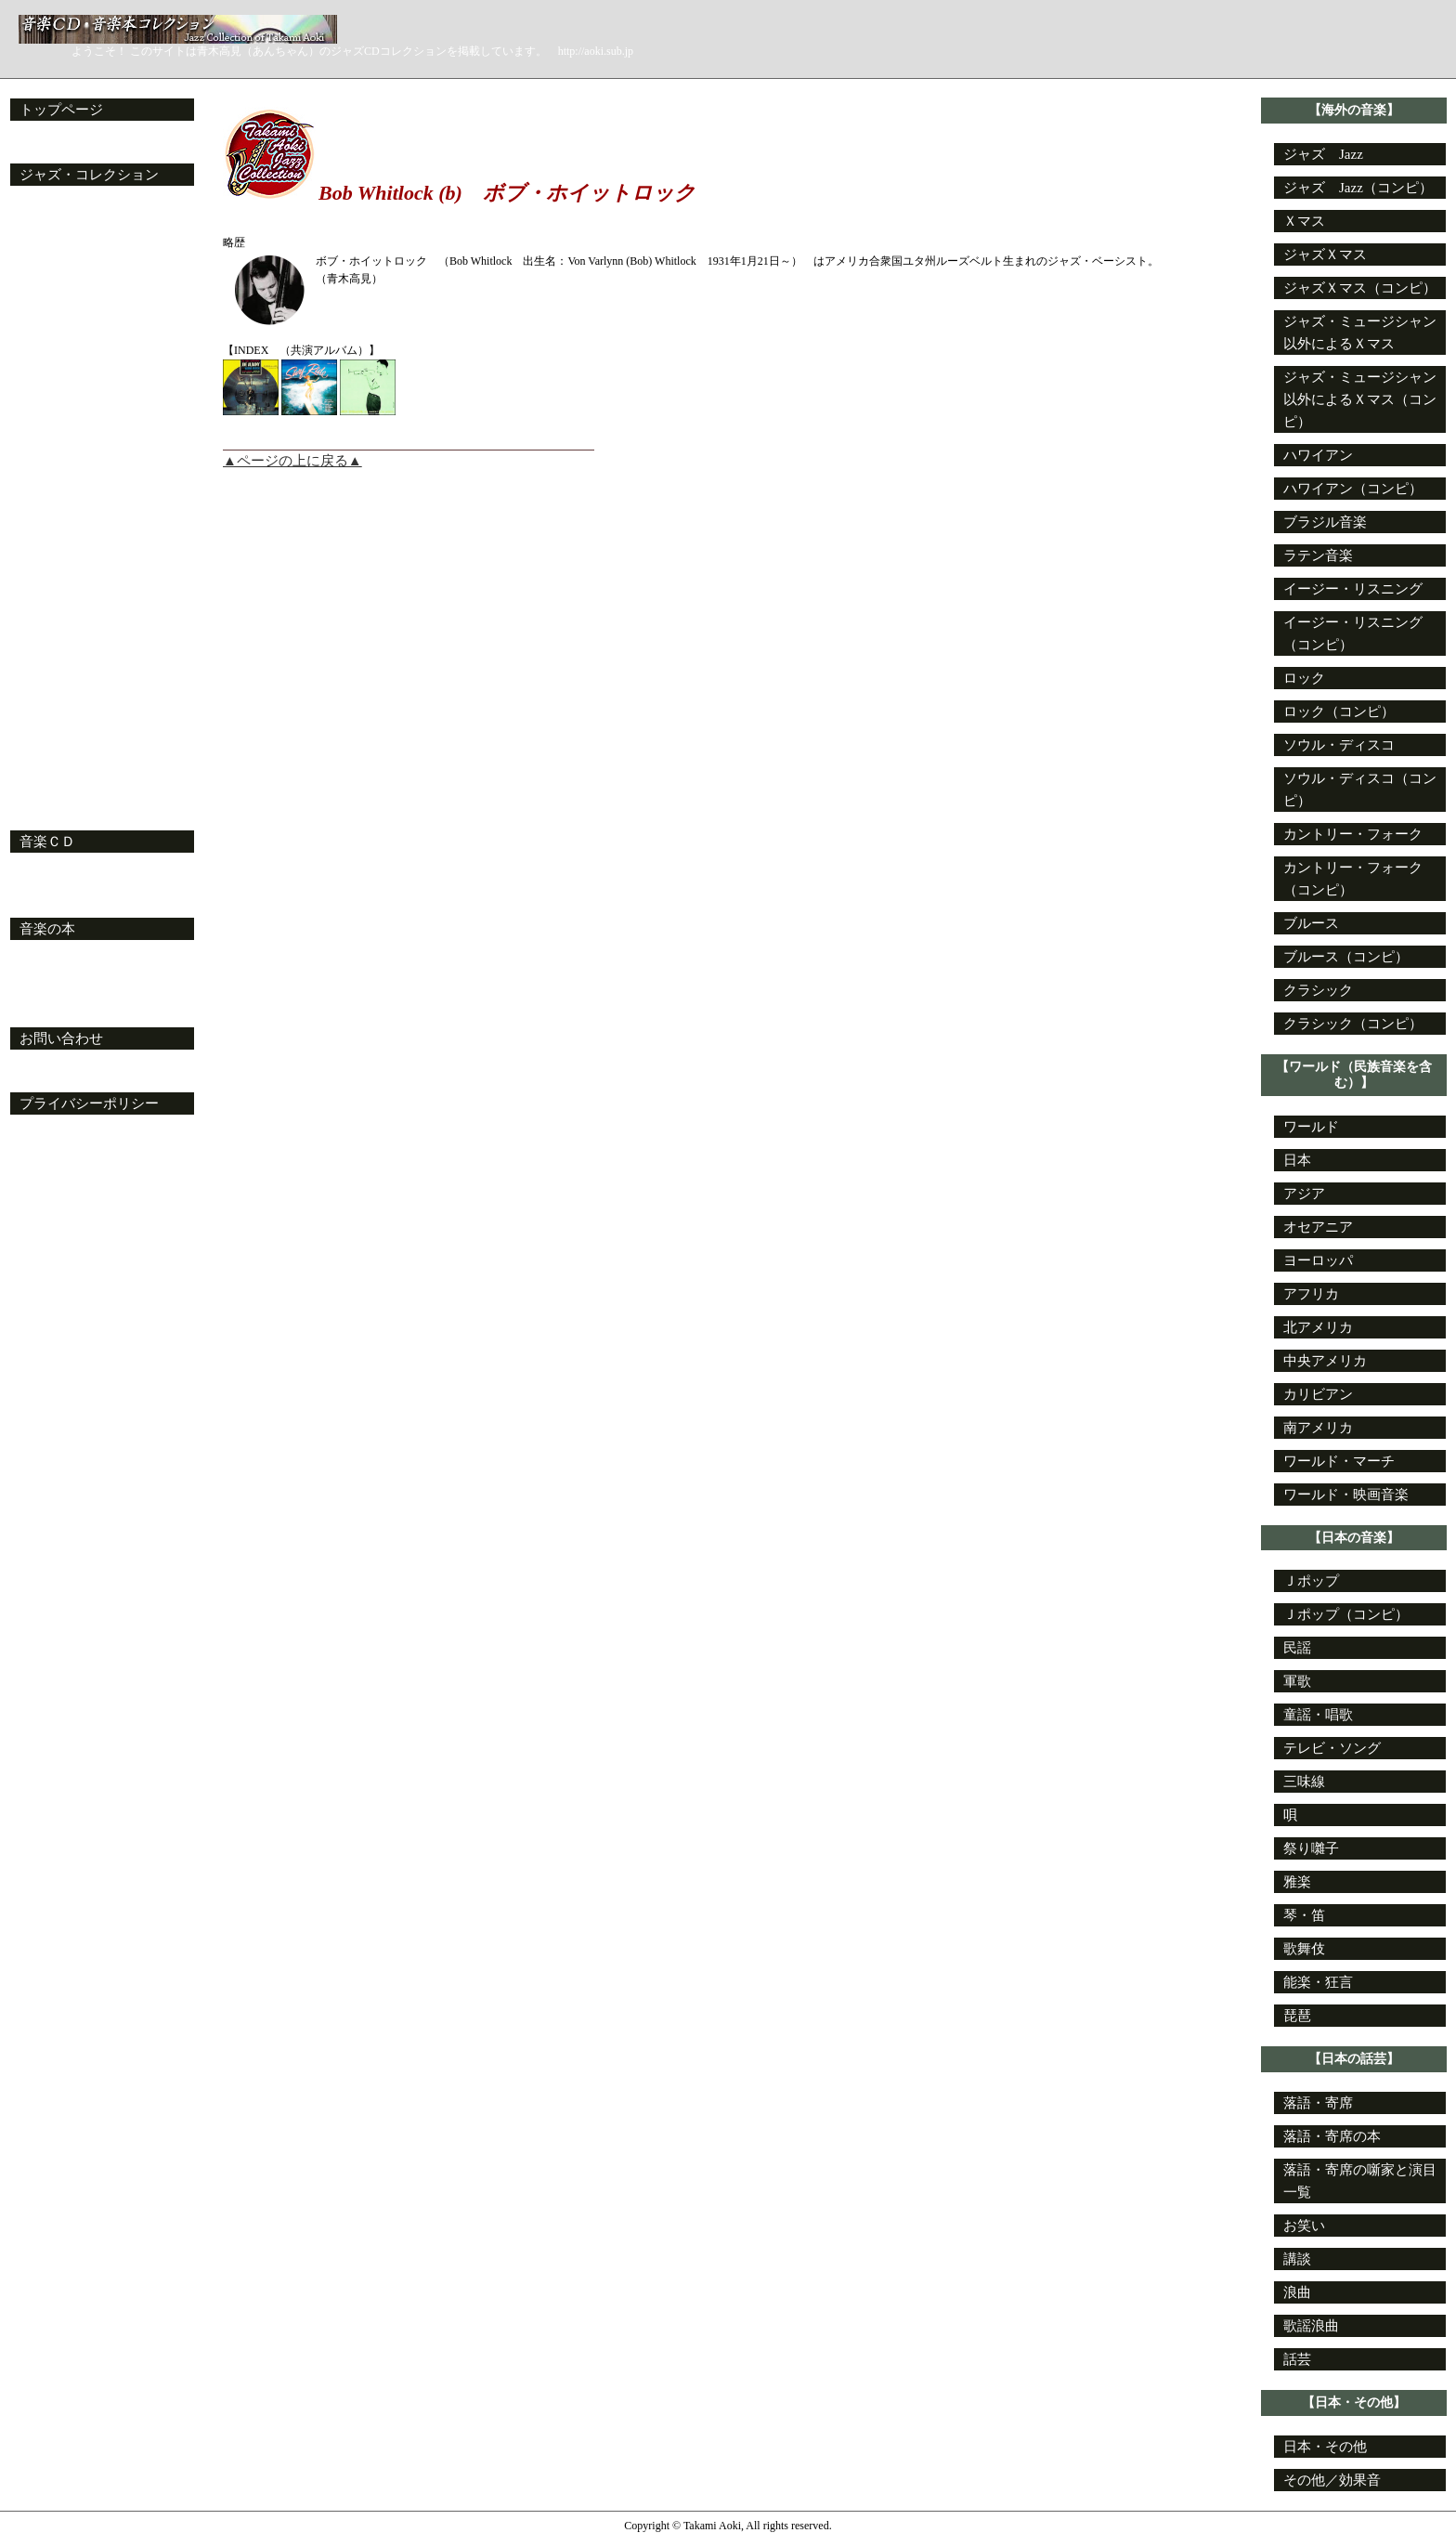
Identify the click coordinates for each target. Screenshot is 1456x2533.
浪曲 (1297, 2292)
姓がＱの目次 (62, 563)
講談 (1297, 2259)
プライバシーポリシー (89, 1103)
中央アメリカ (1325, 1360)
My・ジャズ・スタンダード (107, 809)
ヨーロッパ (1318, 1260)
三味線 (1304, 1781)
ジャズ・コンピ (70, 786)
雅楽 (1297, 1881)
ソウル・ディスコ (1339, 745)
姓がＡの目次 (63, 207)
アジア (1304, 1193)
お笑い (1304, 2225)
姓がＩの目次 (63, 385)
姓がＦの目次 (63, 318)
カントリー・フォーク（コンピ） (1353, 878)
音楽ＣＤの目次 (70, 874)
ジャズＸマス (1325, 254)
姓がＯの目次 (63, 519)
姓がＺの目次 (63, 764)
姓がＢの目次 (63, 229)
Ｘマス (1304, 221)
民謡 (1297, 1647)
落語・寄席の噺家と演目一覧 (1359, 2181)
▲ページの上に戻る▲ (292, 460)
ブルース (1311, 923)
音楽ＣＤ (47, 841)
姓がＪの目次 (63, 407)
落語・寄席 (1318, 2103)
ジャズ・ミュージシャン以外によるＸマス (1359, 332)
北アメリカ (1318, 1327)
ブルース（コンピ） (1346, 956)
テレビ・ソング (1332, 1748)
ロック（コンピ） (1339, 711)
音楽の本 (47, 928)
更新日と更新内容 (84, 142)
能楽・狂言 (1318, 1982)
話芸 (1297, 2359)
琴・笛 (1304, 1915)
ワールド (1311, 1126)
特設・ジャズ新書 (77, 1006)
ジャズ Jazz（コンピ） (1358, 187)
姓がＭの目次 (63, 474)
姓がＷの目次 (63, 697)
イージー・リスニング (1353, 588)
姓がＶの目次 (63, 675)
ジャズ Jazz (1323, 154)
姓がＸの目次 (63, 719)
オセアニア (1318, 1227)
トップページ (61, 109)
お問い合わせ (61, 1038)
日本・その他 (1325, 2446)
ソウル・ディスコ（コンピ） (1359, 789)
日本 (1297, 1160)
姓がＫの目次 (63, 430)
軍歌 (1297, 1681)
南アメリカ (1318, 1427)
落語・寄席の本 (1332, 2136)
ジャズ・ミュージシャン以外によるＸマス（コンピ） (1359, 399)
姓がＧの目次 (63, 340)
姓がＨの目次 (63, 363)
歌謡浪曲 (1311, 2325)
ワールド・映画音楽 (1346, 1494)
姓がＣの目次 (63, 251)
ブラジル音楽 (1325, 522)
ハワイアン (1318, 455)
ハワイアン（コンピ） (1353, 488)
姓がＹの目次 (63, 742)
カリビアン (1318, 1394)
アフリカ (1311, 1293)
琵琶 (1297, 2015)
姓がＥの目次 (63, 296)
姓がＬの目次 (63, 452)
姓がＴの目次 (63, 630)
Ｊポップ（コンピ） (1346, 1614)
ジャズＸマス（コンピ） (1359, 288)
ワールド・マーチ (1339, 1461)
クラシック (1318, 990)
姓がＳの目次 (63, 608)
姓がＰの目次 (63, 541)
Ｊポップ (1311, 1580)
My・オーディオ (72, 896)
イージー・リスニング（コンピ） (1353, 633)
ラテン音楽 (1318, 555)
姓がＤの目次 (63, 274)
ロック (1304, 678)
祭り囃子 (1311, 1848)
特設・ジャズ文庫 (77, 983)
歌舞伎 (1304, 1948)
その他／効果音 (1332, 2480)
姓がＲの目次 (63, 586)
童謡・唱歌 (1318, 1714)
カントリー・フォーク (1353, 834)
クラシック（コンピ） (1353, 1023)
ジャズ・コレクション (89, 174)
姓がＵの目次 (63, 653)
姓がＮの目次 (63, 497)
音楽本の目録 (63, 961)
